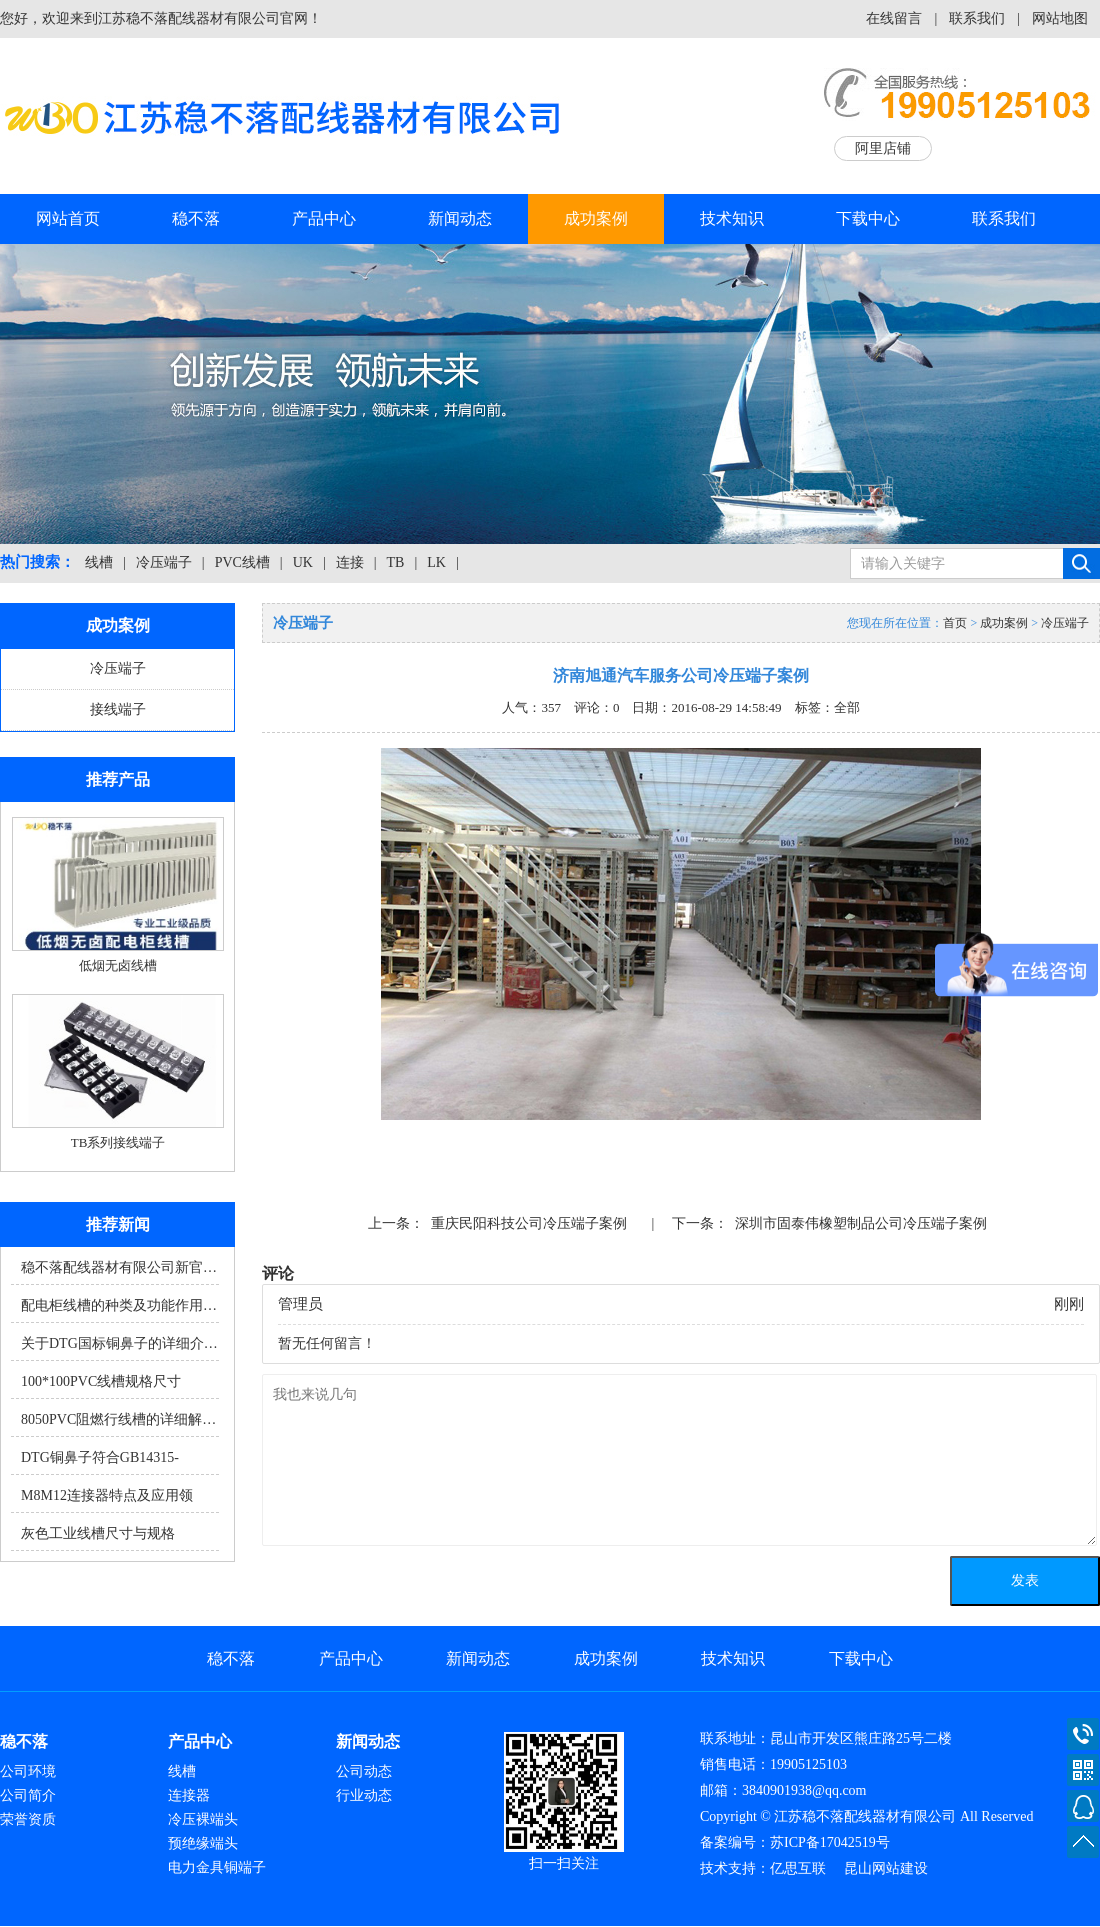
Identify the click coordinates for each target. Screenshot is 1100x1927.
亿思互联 (798, 1868)
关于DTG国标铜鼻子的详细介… (119, 1343)
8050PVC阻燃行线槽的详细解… (118, 1419)
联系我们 (977, 18)
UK (303, 562)
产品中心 (324, 218)
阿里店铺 (883, 148)
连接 (350, 562)
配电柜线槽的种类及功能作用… (119, 1305)
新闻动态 (460, 218)
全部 (847, 707)
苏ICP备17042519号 (830, 1842)
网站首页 (68, 218)
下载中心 (868, 218)
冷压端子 (164, 562)
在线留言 (894, 18)
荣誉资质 (28, 1819)
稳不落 (196, 218)
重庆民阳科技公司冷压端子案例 (529, 1223)
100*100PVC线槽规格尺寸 (101, 1381)
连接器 (189, 1795)
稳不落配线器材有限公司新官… (119, 1267)
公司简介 (28, 1795)
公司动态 (364, 1771)
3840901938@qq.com (804, 1790)
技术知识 (732, 218)
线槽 (99, 562)
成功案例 (596, 218)
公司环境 (28, 1771)
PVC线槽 (242, 562)
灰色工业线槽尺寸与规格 (98, 1533)
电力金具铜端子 (217, 1867)
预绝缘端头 (203, 1843)
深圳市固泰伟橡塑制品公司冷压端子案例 (861, 1223)
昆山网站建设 (886, 1868)
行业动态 (364, 1795)
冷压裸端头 (203, 1819)
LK (436, 562)
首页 (955, 623)
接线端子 (118, 709)
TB (396, 562)
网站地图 (1060, 18)
